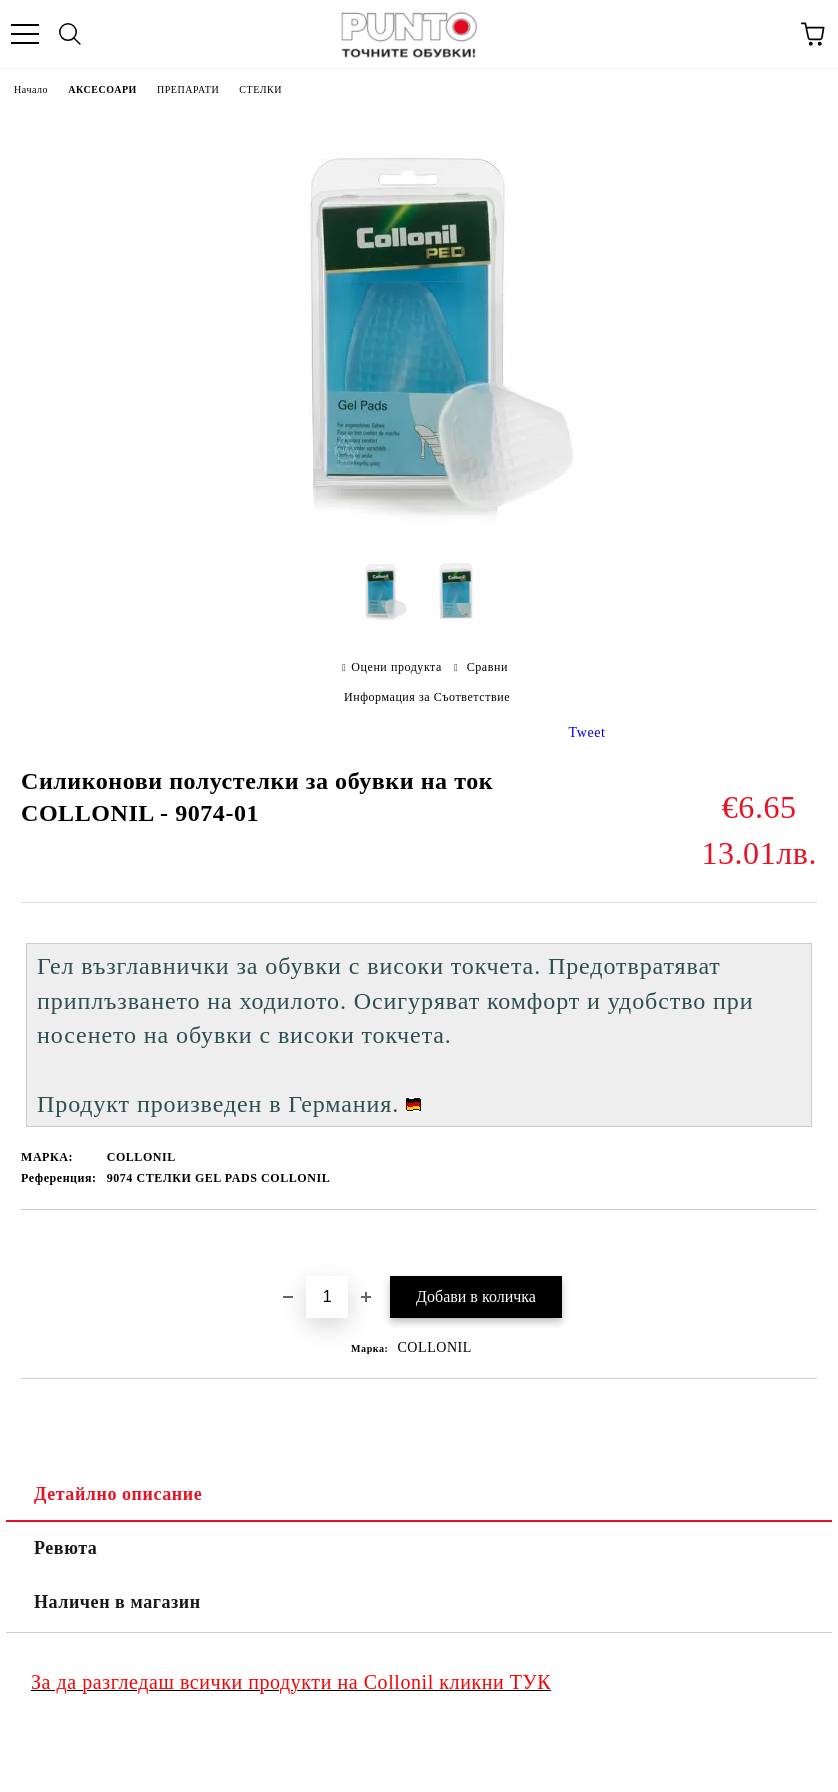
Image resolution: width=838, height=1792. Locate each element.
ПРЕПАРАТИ (188, 89)
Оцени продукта (396, 667)
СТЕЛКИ (260, 89)
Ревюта (65, 1548)
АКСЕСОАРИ (102, 89)
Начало (31, 89)
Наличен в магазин (117, 1602)
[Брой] (327, 1297)
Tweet (587, 732)
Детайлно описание (118, 1494)
